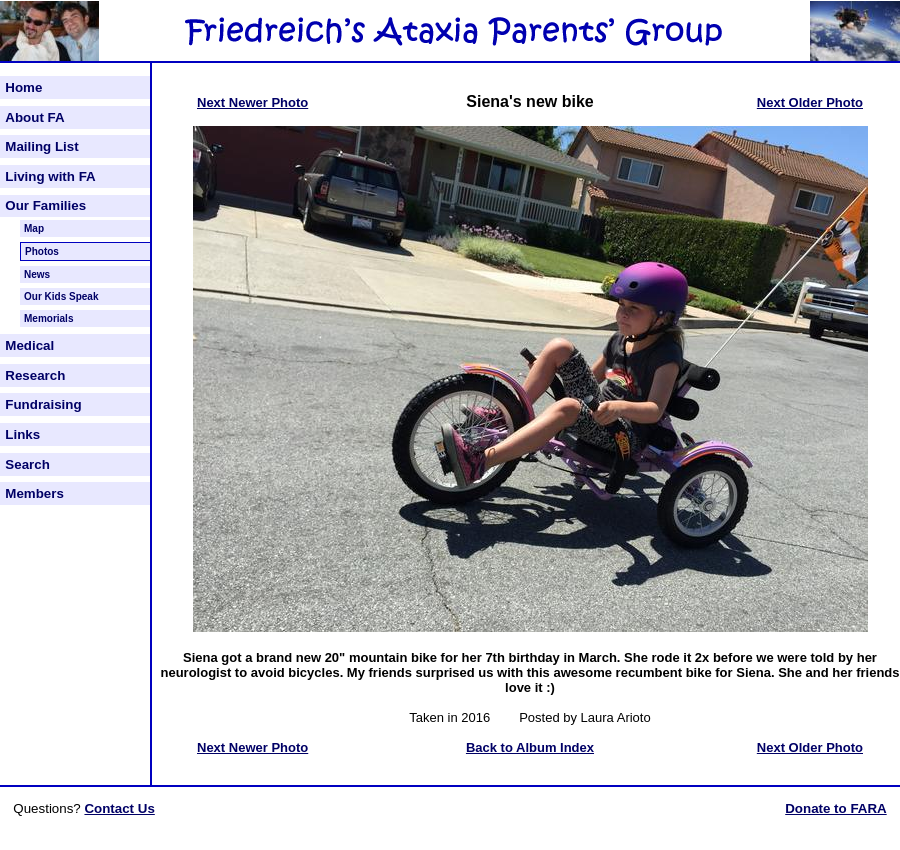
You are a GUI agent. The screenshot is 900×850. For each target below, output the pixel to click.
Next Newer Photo (252, 102)
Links (22, 434)
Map (34, 228)
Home (23, 87)
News (37, 274)
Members (34, 493)
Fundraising (43, 404)
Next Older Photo (810, 102)
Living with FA (50, 176)
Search (27, 464)
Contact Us (119, 808)
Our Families (45, 205)
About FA (34, 117)
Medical (29, 345)
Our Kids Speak (61, 296)
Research (35, 375)
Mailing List (41, 146)
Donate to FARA (835, 808)
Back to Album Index (530, 747)
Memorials (48, 318)
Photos (42, 251)
